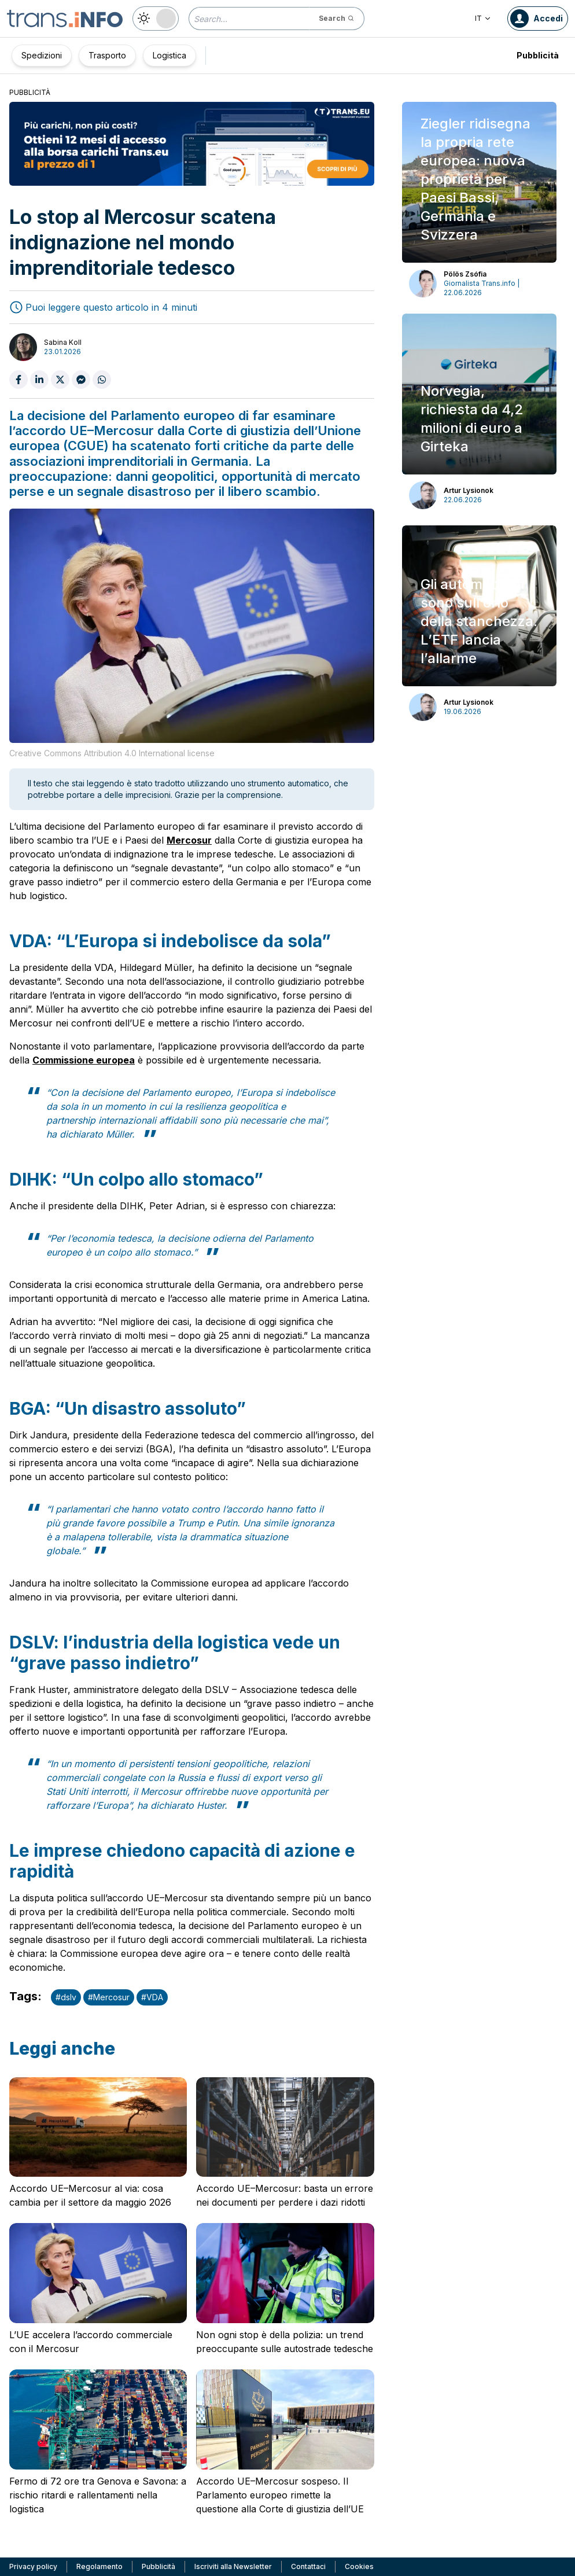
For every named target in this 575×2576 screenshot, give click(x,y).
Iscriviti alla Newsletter (233, 2566)
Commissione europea (83, 1060)
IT (483, 18)
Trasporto (107, 55)
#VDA (152, 1997)
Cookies (359, 2566)
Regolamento (99, 2566)
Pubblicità (538, 55)
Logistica (169, 55)
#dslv (66, 1997)
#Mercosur (109, 1997)
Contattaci (308, 2566)
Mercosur (189, 840)
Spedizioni (41, 55)
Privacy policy (33, 2566)
